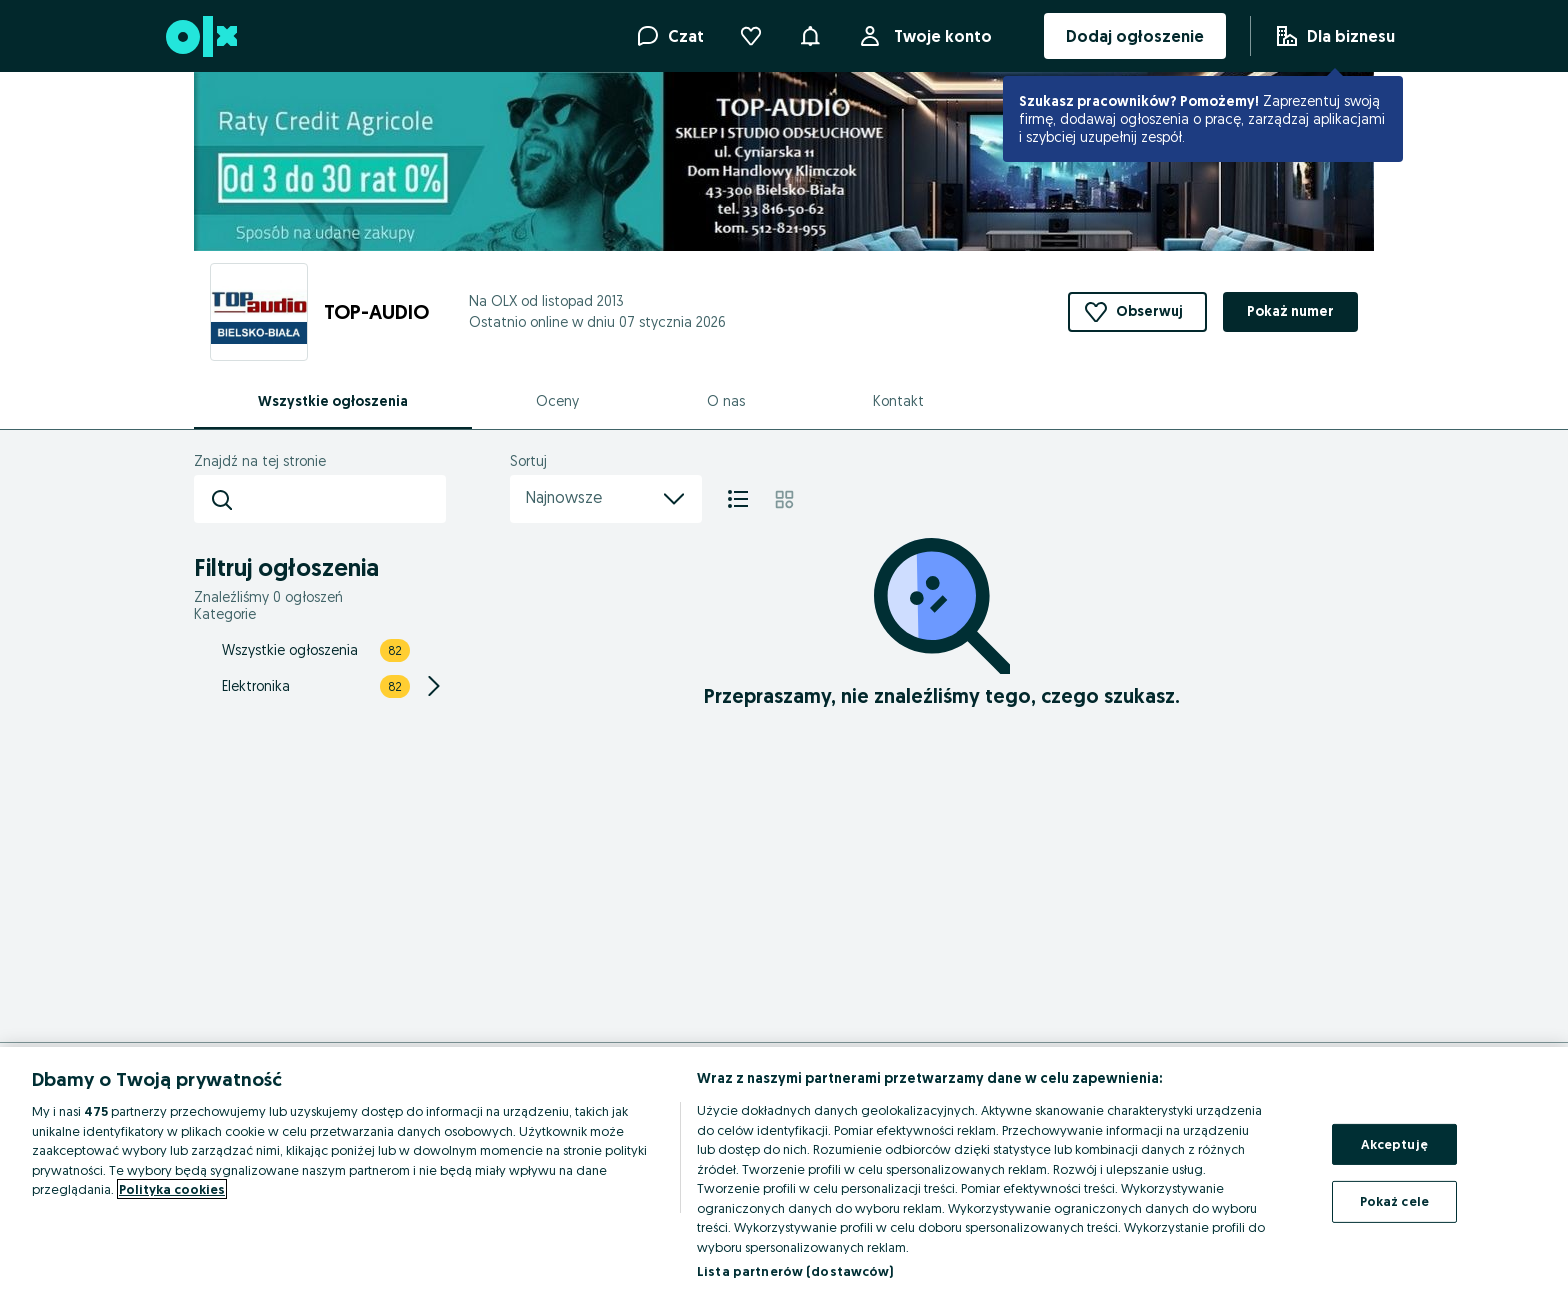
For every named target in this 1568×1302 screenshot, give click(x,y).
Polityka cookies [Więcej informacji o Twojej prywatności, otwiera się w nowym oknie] (172, 1189)
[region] (784, 1174)
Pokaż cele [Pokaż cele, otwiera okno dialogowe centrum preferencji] (1394, 1201)
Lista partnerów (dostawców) (795, 1271)
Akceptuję (1394, 1144)
